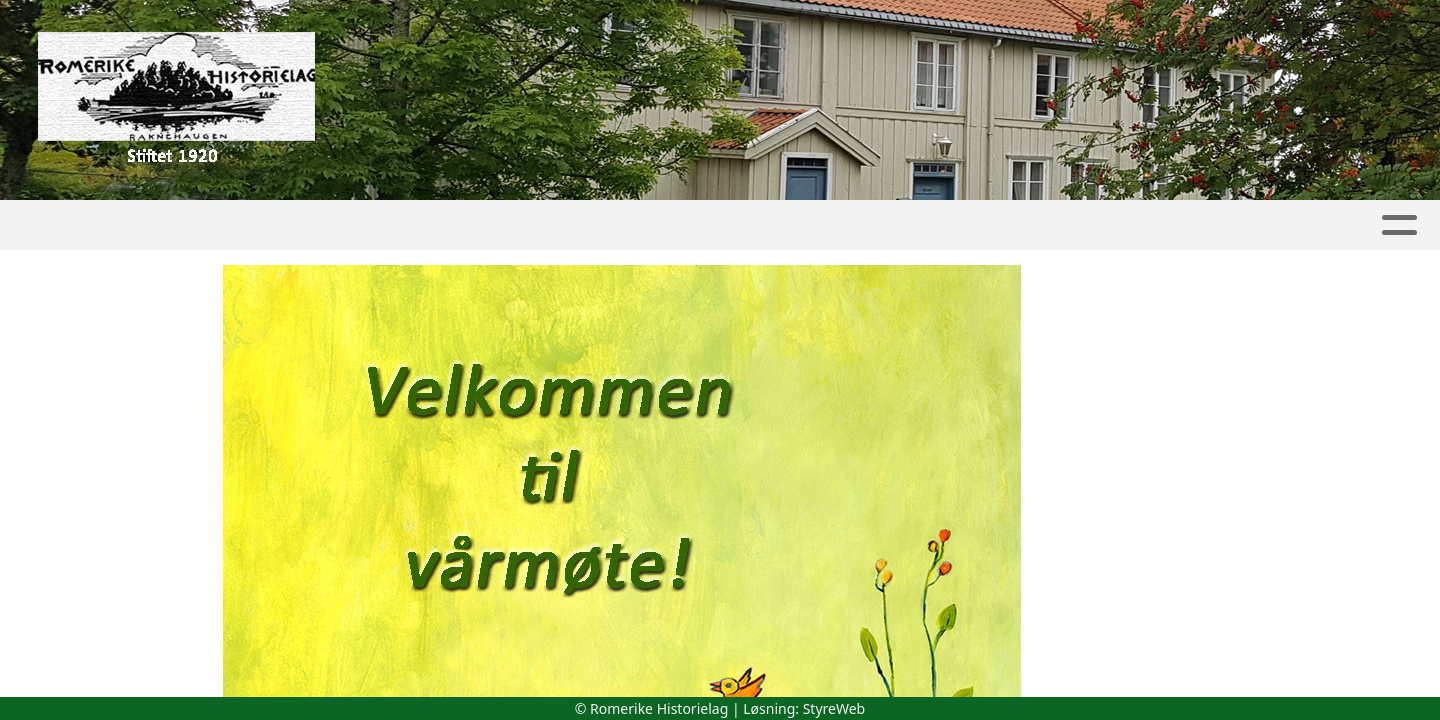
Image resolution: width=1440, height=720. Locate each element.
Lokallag (732, 225)
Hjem (122, 225)
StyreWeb (834, 708)
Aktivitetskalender (442, 225)
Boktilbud (1043, 225)
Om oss (1171, 225)
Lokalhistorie (885, 225)
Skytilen (602, 225)
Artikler (209, 225)
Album (302, 225)
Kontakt (1290, 225)
